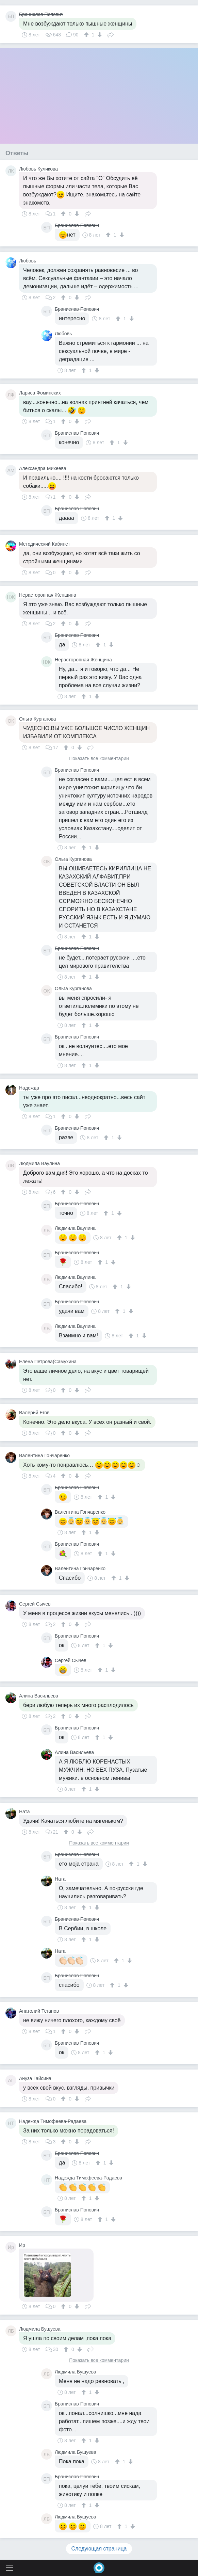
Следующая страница (99, 2548)
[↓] (99, 34)
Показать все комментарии (99, 758)
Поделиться (110, 34)
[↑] (87, 34)
